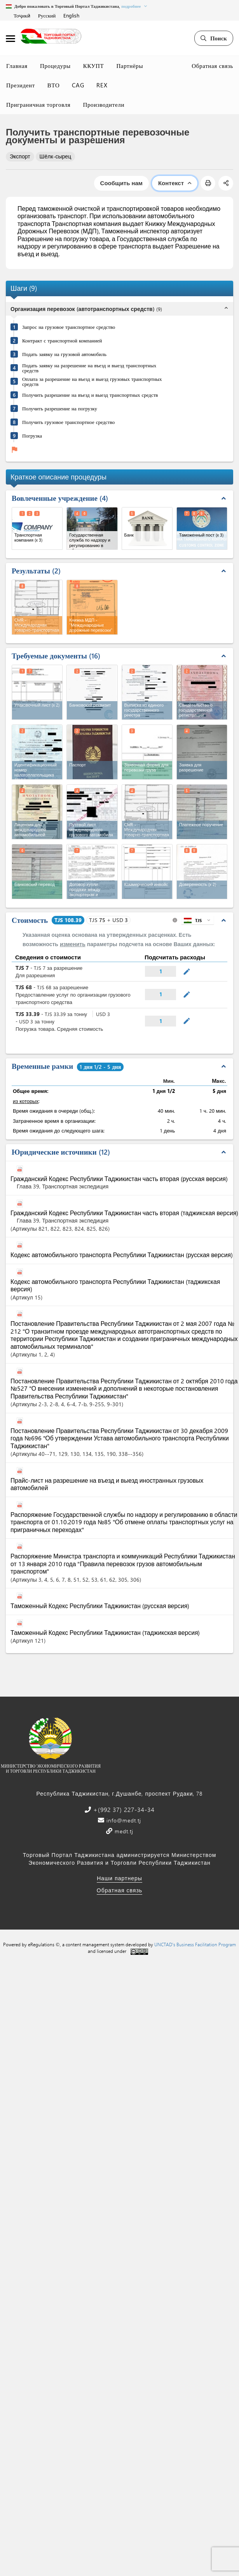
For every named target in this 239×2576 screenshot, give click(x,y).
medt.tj (123, 1831)
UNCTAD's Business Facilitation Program (195, 1944)
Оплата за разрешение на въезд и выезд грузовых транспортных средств (92, 381)
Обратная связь (212, 65)
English (71, 15)
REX (101, 85)
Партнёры (129, 65)
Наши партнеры (119, 1878)
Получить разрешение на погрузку (59, 408)
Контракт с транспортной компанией (62, 340)
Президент (20, 85)
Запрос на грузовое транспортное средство (68, 326)
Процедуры (55, 65)
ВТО (53, 85)
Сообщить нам (121, 183)
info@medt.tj (123, 1820)
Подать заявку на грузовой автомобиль (64, 353)
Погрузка (32, 435)
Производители (103, 104)
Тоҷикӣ (22, 15)
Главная (17, 65)
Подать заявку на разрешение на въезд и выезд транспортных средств (89, 368)
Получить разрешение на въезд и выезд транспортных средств (90, 394)
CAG (78, 85)
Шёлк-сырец (56, 156)
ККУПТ (93, 65)
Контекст (174, 183)
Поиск (214, 38)
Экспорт (20, 156)
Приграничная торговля (38, 104)
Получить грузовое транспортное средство (68, 421)
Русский (47, 15)
